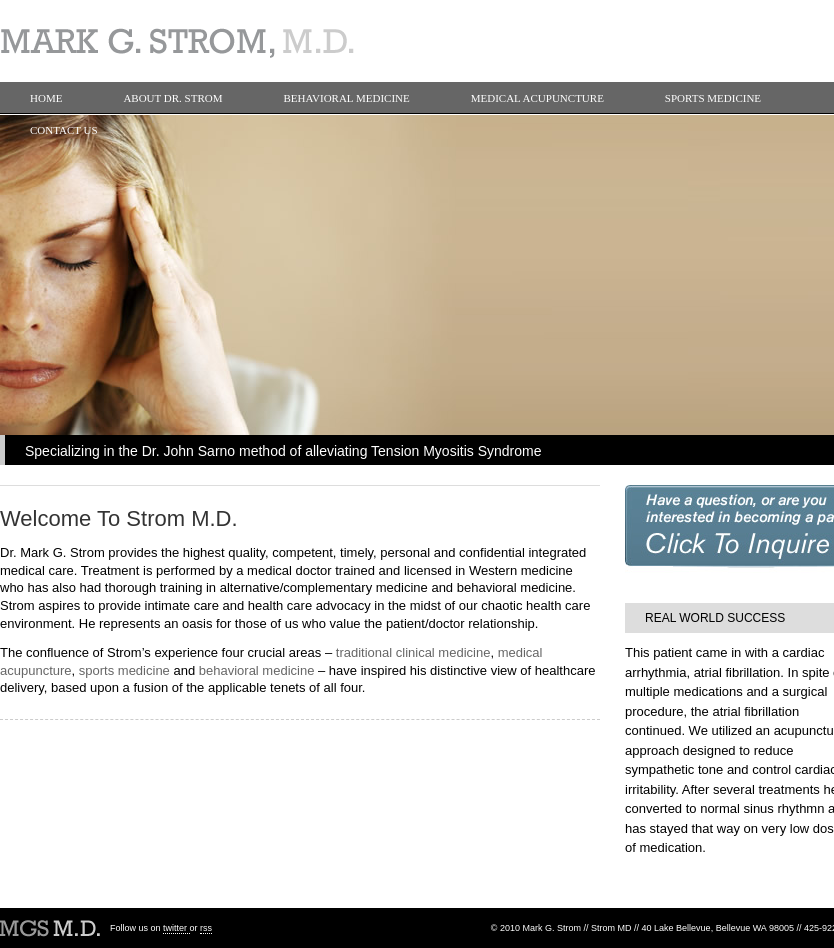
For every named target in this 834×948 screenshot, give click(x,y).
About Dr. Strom (172, 98)
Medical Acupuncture (537, 98)
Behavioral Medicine (347, 98)
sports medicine (124, 670)
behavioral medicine (257, 670)
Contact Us (64, 130)
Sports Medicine (713, 98)
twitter (176, 928)
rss (206, 928)
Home (46, 98)
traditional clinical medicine (413, 652)
